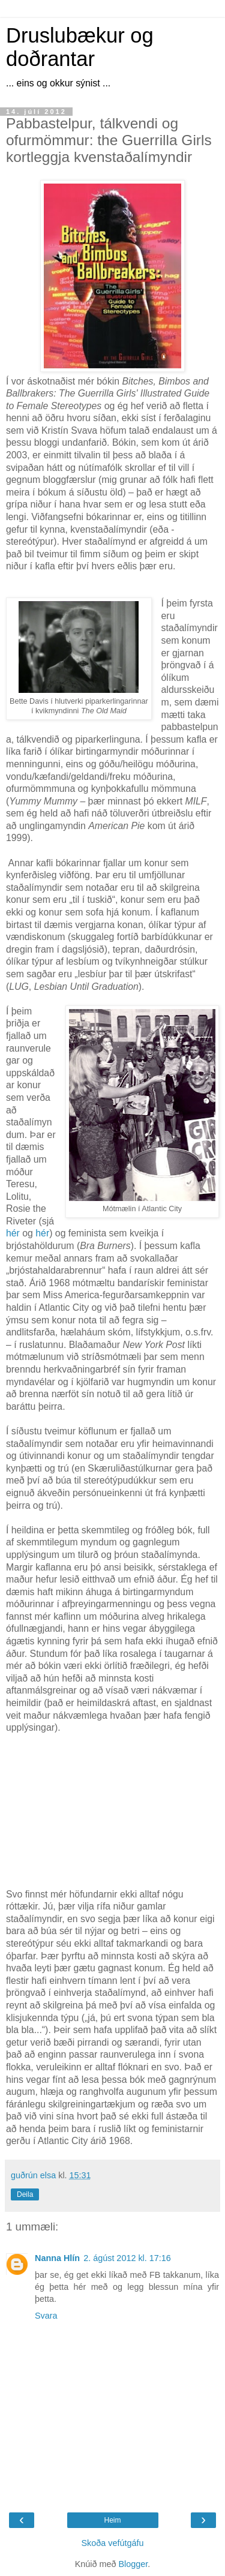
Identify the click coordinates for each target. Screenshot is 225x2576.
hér (13, 1233)
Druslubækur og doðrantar (80, 47)
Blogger (133, 2564)
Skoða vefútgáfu (112, 2543)
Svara (46, 2315)
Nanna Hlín (57, 2258)
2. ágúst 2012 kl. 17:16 (127, 2258)
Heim (112, 2520)
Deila (25, 2194)
